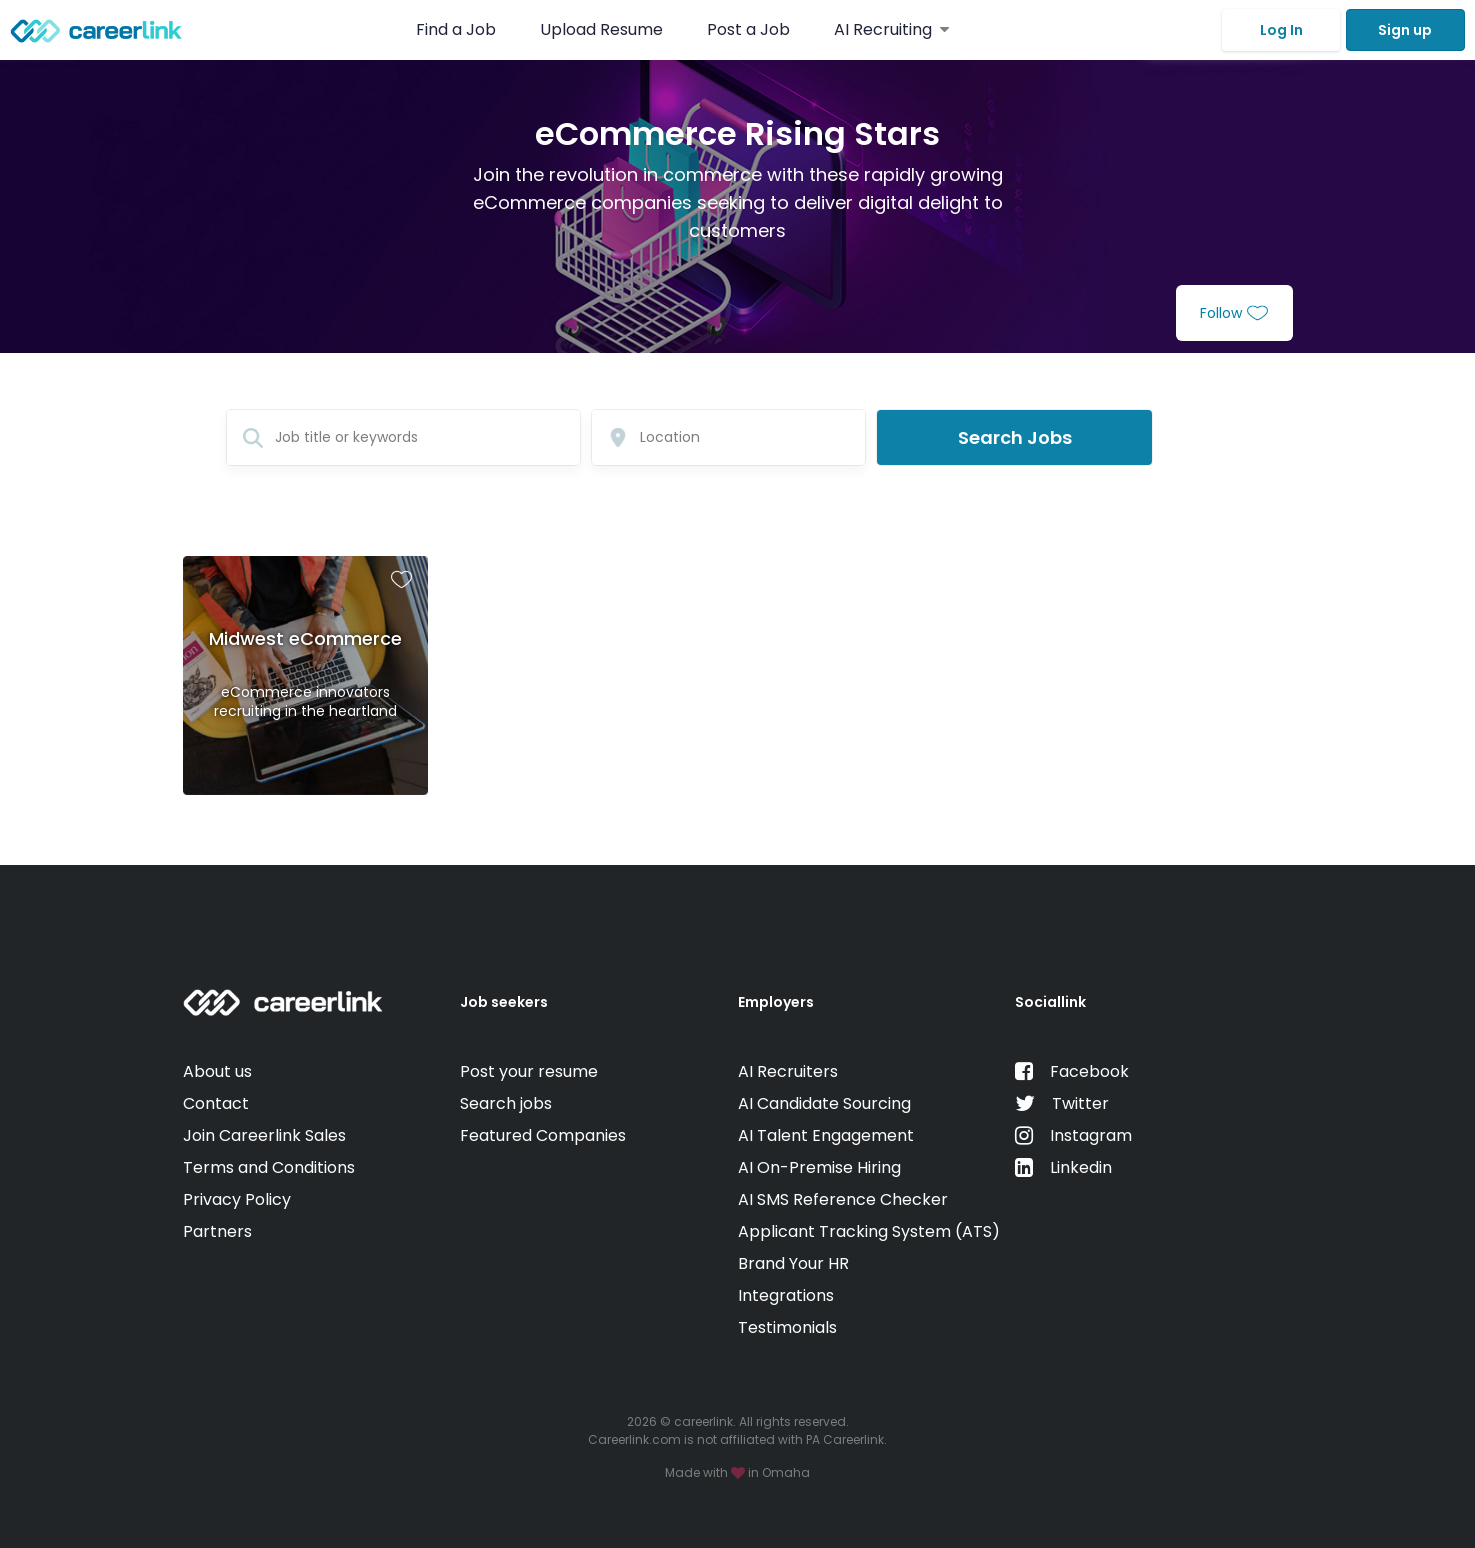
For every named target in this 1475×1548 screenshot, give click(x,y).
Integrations (786, 1295)
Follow (1234, 313)
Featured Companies (543, 1135)
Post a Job (750, 29)
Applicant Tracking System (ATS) (869, 1231)
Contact (216, 1103)
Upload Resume (601, 29)
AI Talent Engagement (826, 1135)
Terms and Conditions (269, 1167)
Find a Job (458, 29)
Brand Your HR (793, 1263)
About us (217, 1071)
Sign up (1405, 30)
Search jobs (506, 1103)
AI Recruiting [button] (891, 29)
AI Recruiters (788, 1071)
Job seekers (504, 1002)
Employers (776, 1002)
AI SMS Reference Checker (843, 1199)
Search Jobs (1015, 437)
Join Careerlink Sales (264, 1135)
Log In (1281, 30)
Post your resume (529, 1071)
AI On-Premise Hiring (819, 1167)
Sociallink (1050, 1002)
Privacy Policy (237, 1199)
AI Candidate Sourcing (824, 1103)
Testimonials (787, 1327)
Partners (217, 1231)
